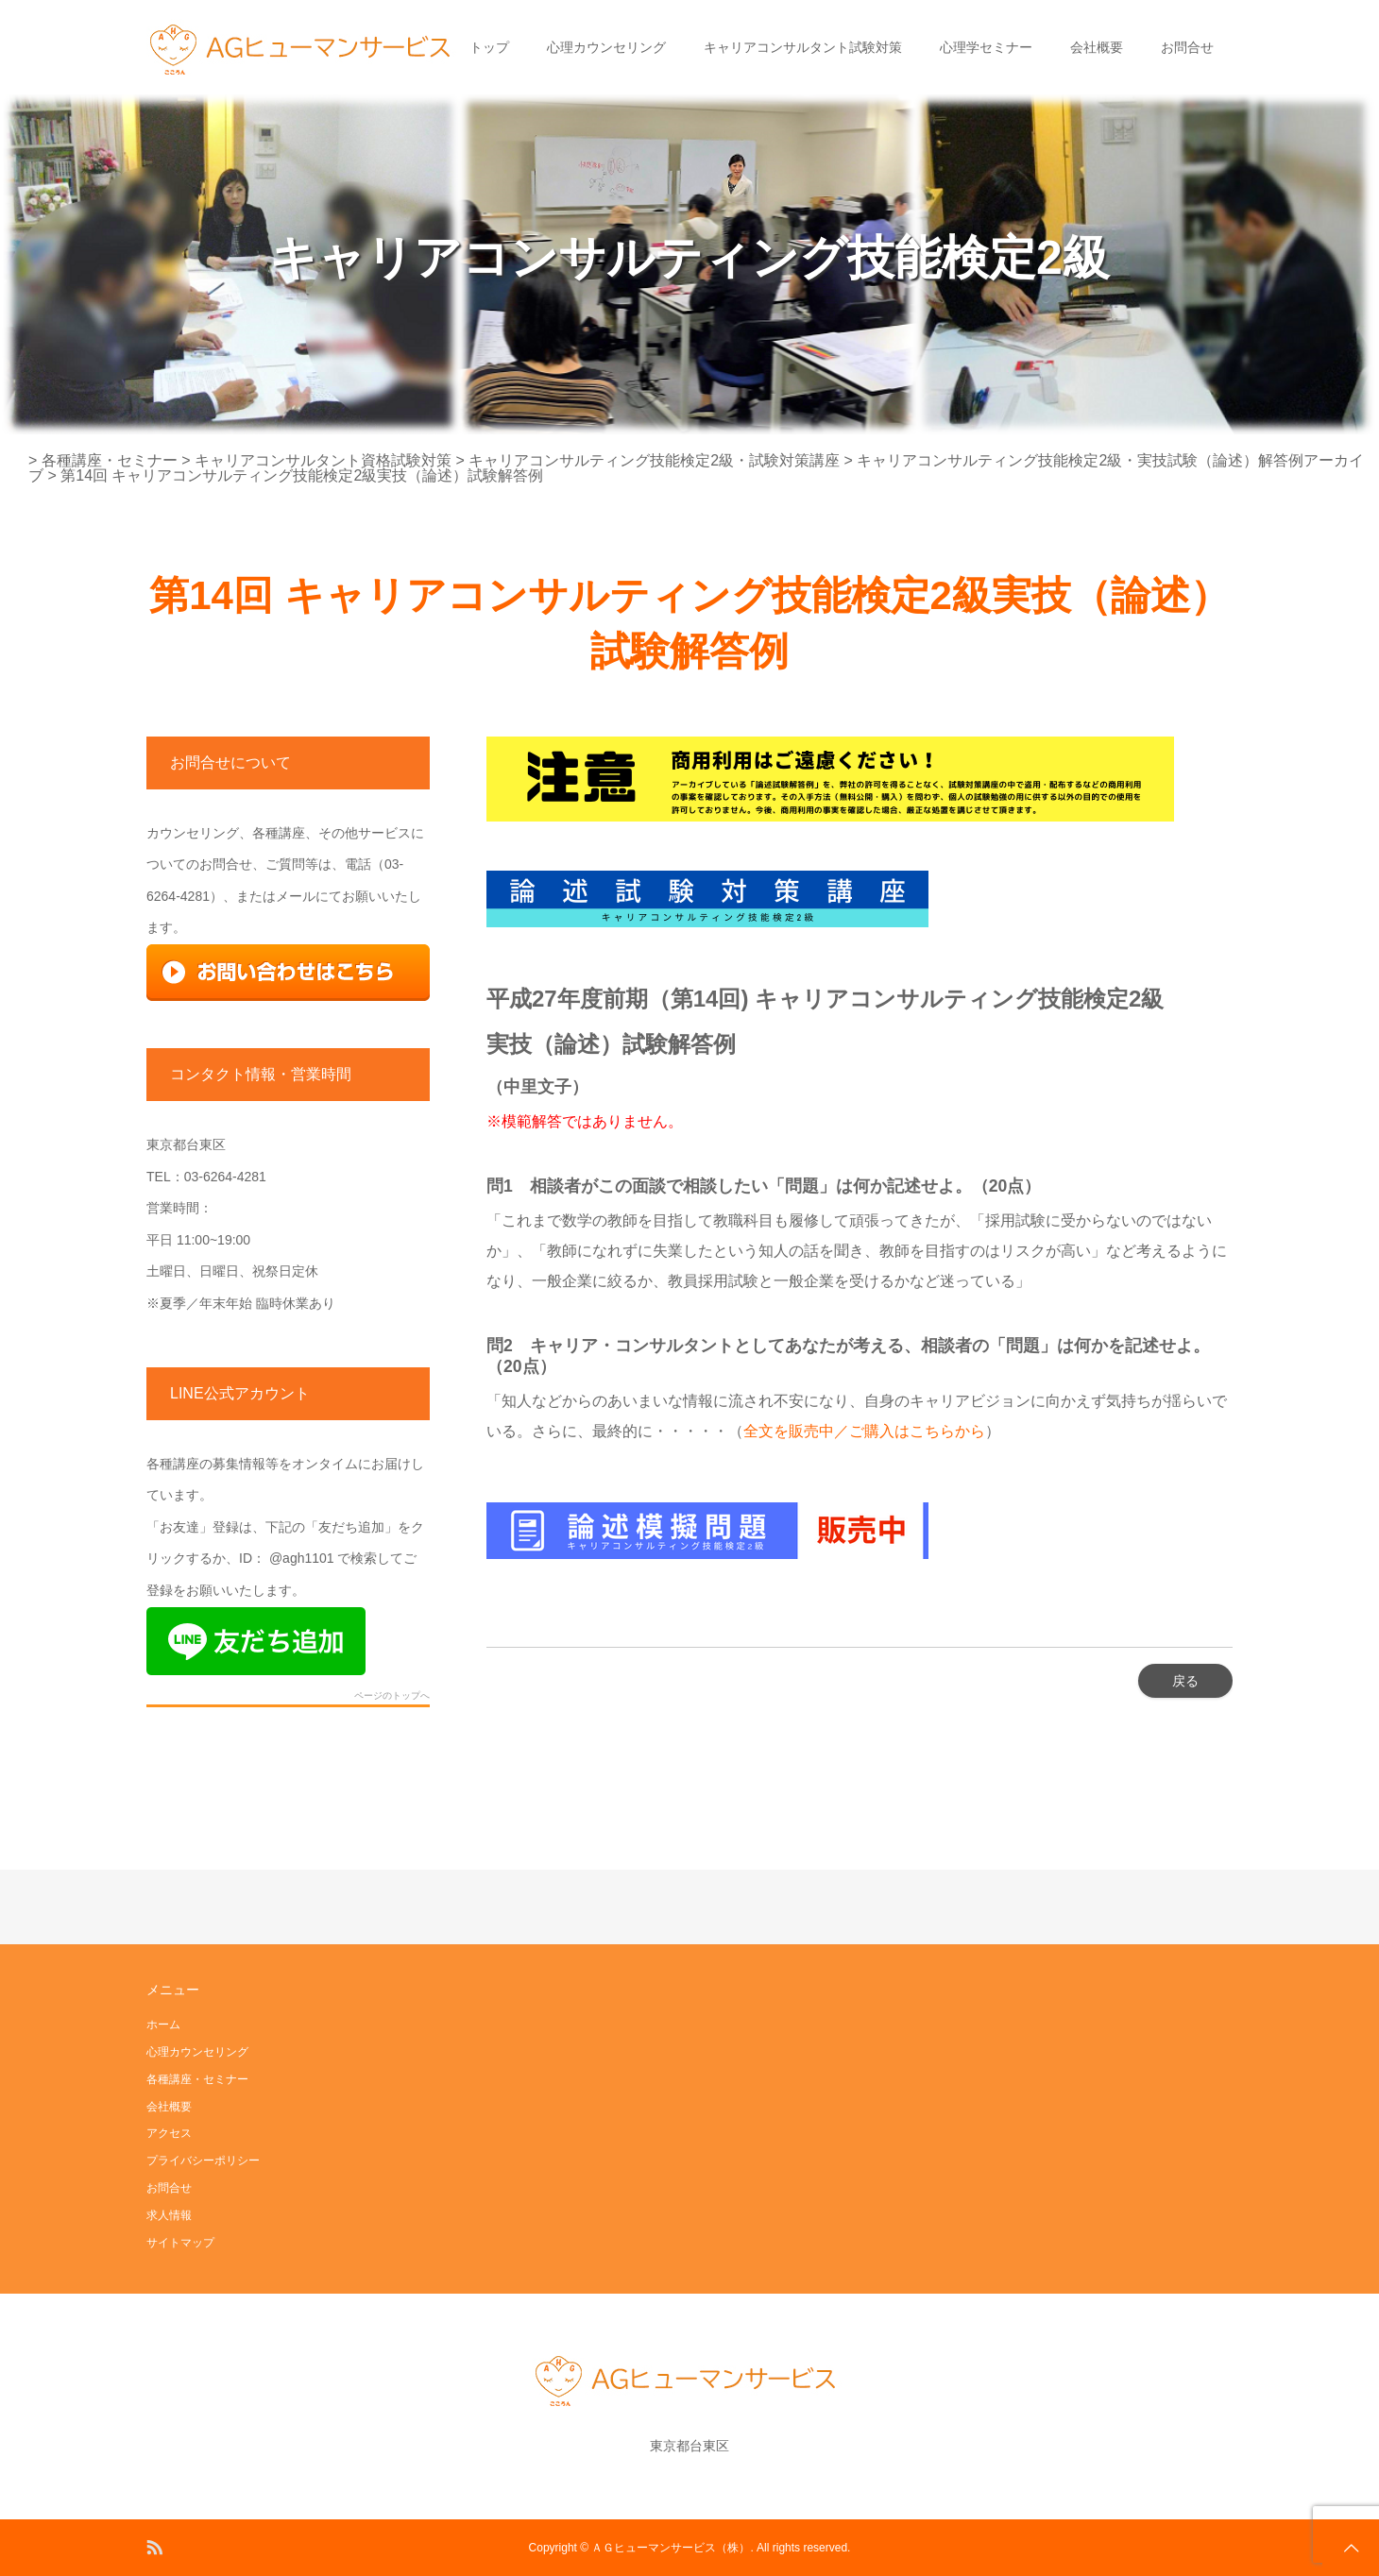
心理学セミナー (986, 47)
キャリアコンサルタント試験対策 (803, 47)
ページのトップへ (392, 1696)
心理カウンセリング (606, 47)
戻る (1185, 1681)
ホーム (163, 2024)
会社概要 (1096, 47)
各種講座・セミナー (197, 2079)
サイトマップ (180, 2242)
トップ (489, 47)
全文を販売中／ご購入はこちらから (864, 1431)
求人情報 (169, 2215)
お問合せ (1187, 47)
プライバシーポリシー (203, 2160)
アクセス (169, 2133)
